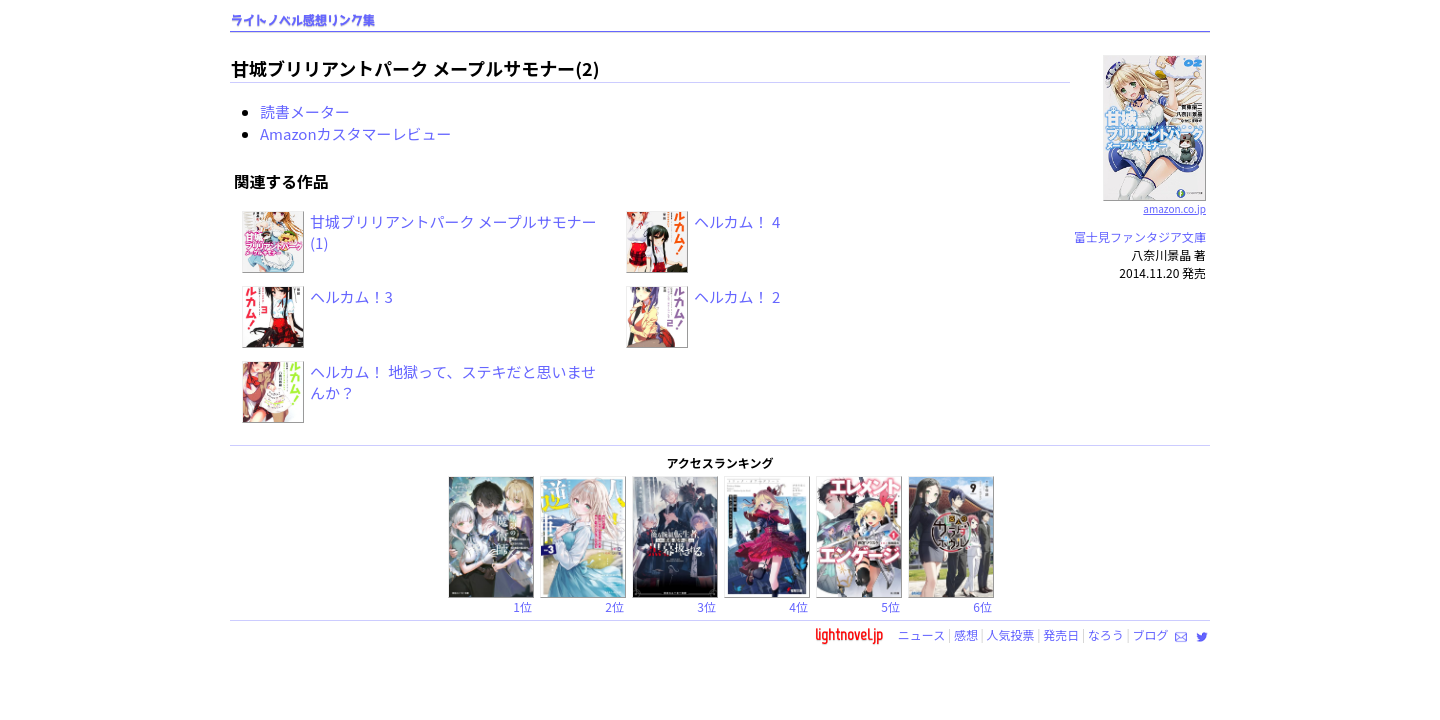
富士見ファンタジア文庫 (1140, 236)
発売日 (1061, 634)
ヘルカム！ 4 (737, 221)
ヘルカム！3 (351, 296)
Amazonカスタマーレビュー (356, 133)
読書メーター (305, 111)
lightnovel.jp (849, 634)
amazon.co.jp (1154, 201)
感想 (966, 634)
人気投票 (1011, 634)
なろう (1106, 634)
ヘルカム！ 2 (737, 296)
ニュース (921, 634)
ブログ (1150, 634)
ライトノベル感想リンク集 (303, 20)
